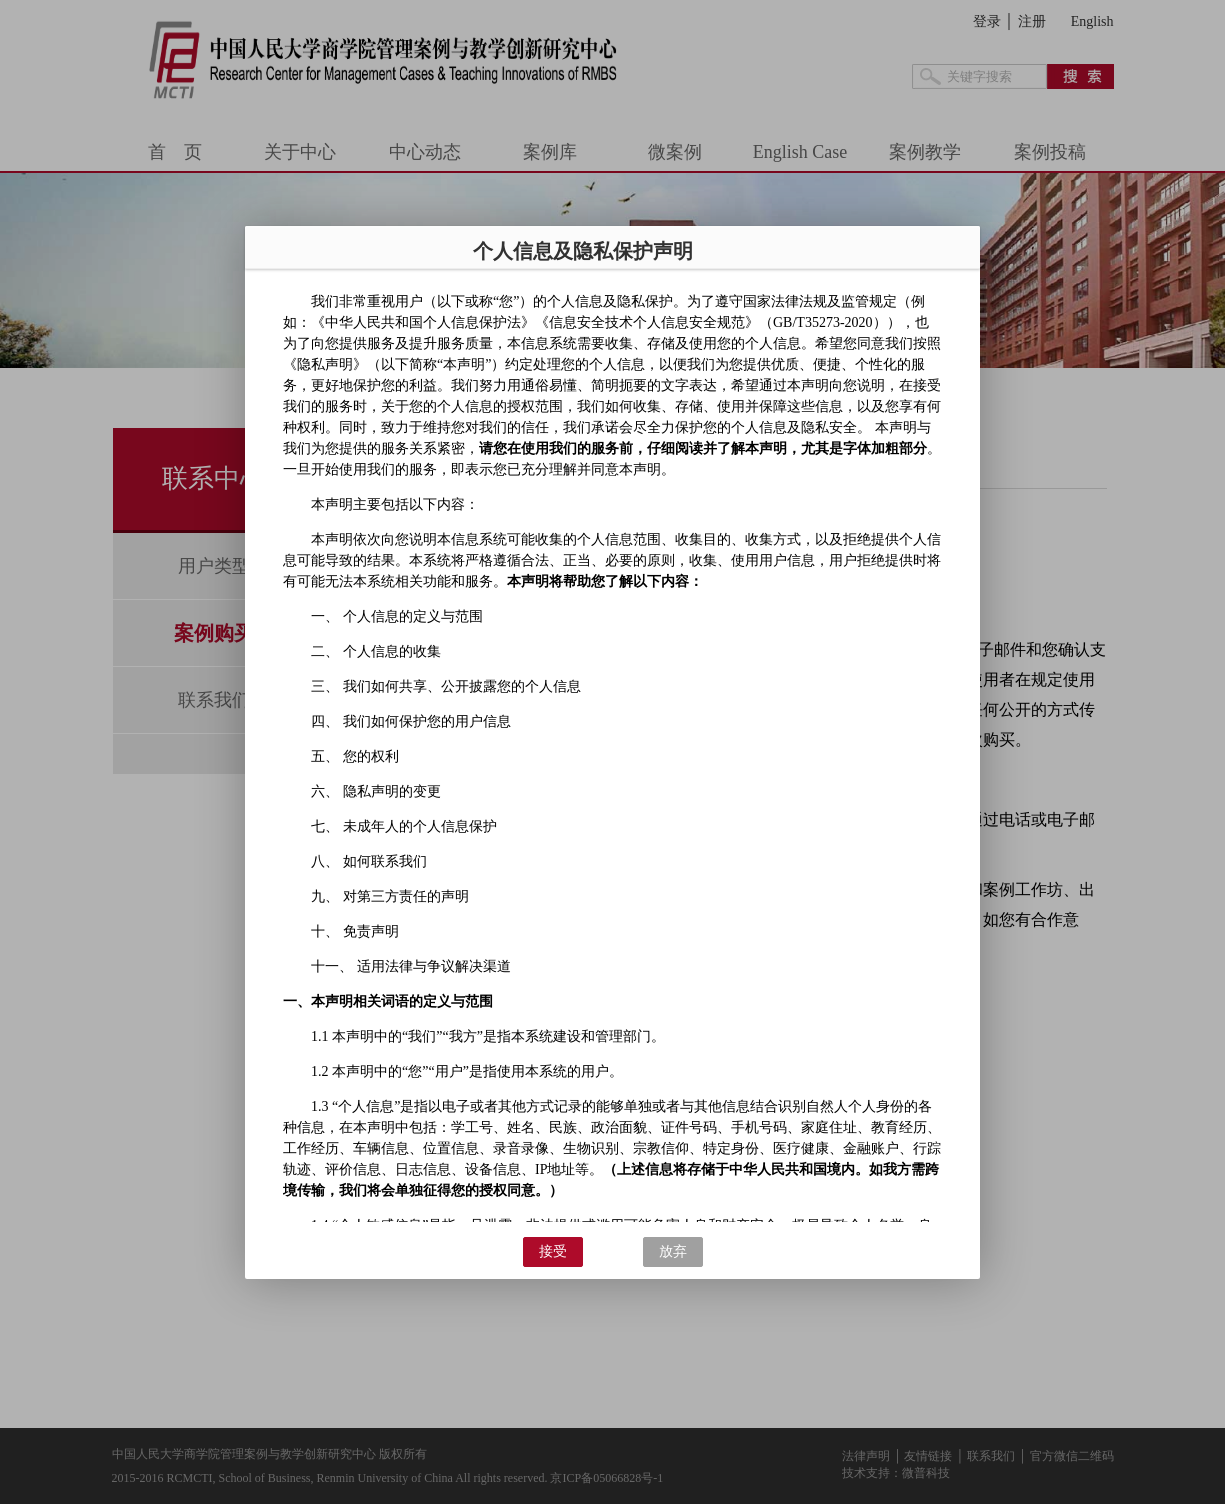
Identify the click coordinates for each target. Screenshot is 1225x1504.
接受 (553, 1251)
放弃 (673, 1251)
